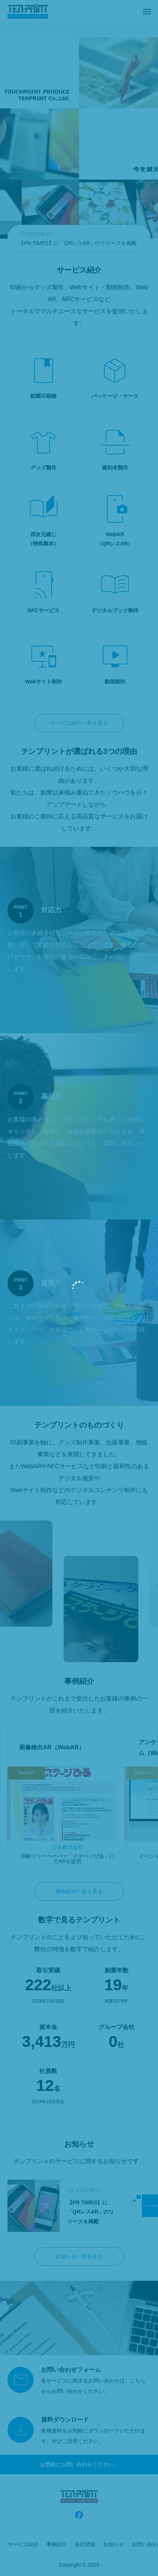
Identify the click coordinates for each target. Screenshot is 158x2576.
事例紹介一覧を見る (79, 1891)
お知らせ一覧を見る (79, 2256)
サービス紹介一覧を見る (79, 723)
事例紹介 (56, 2544)
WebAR (26, 1772)
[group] (79, 238)
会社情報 (85, 2544)
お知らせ (113, 2544)
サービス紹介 (23, 2544)
